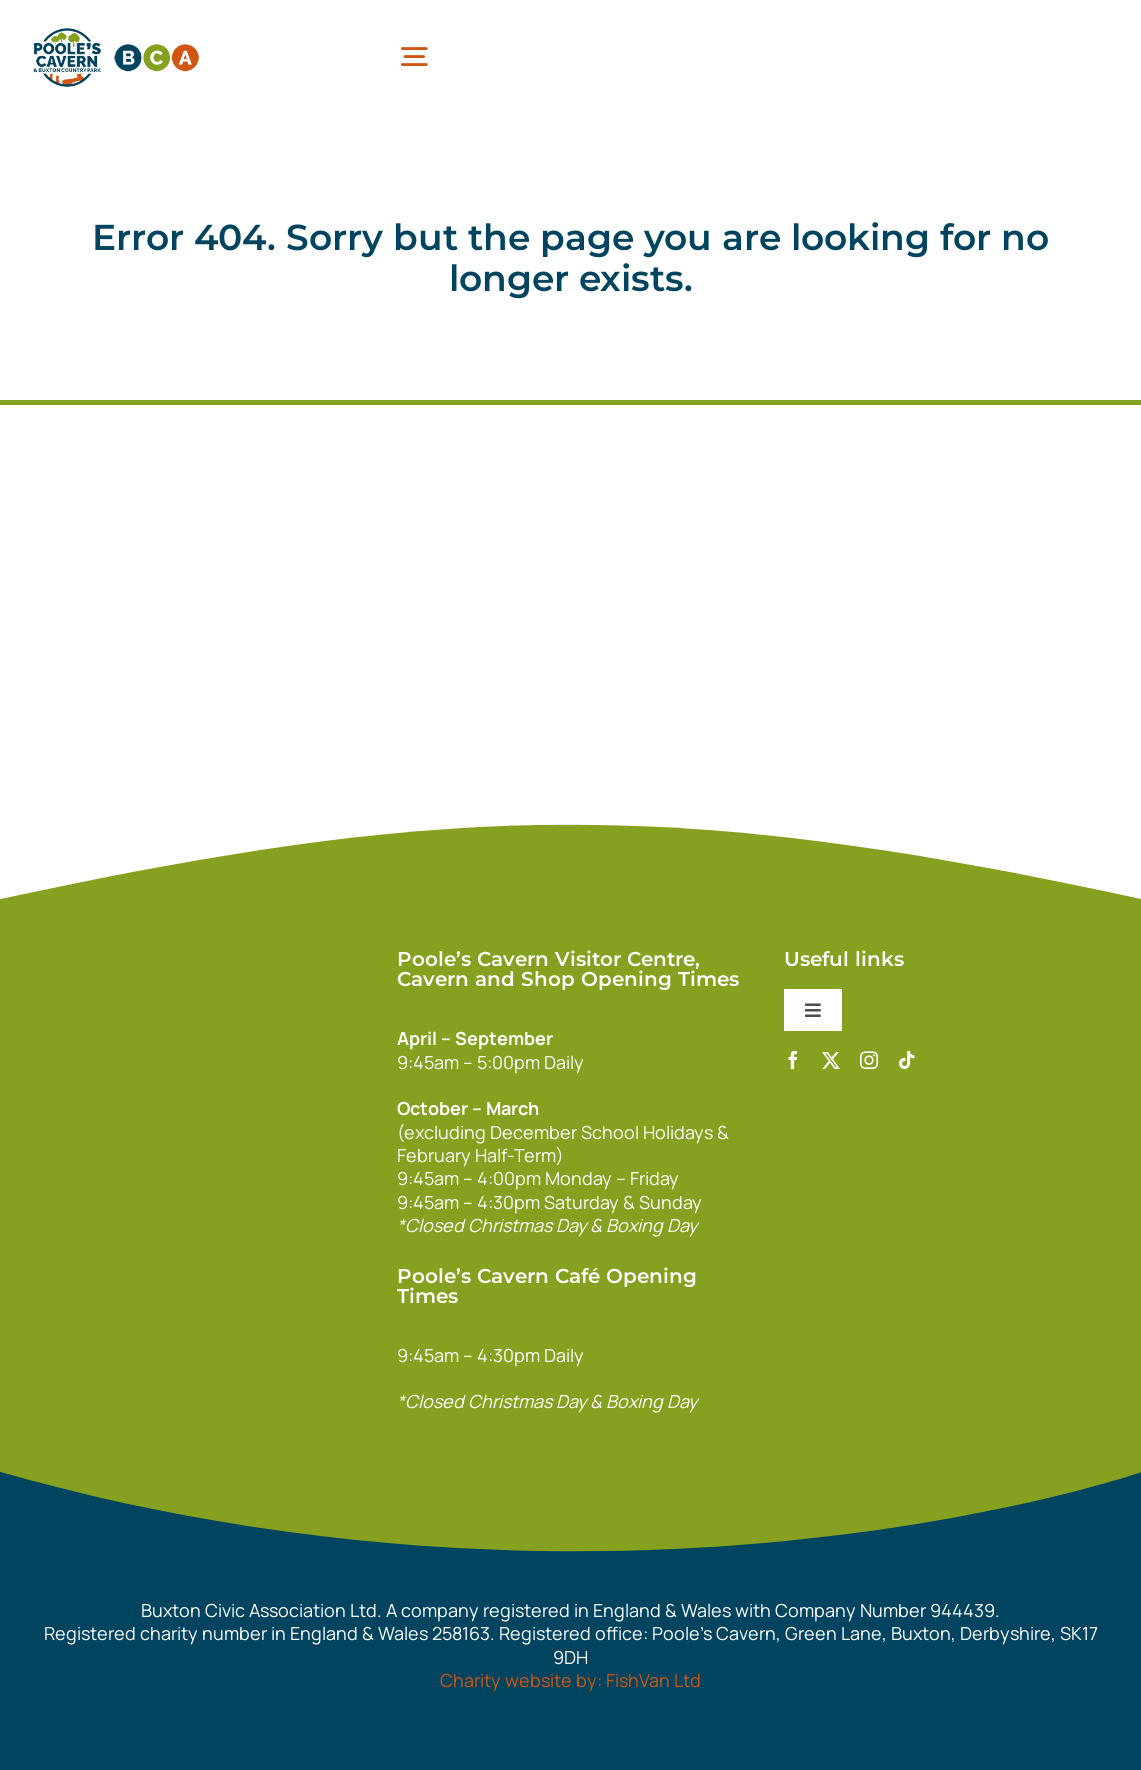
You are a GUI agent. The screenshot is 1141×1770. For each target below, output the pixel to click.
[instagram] (869, 1060)
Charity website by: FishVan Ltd (570, 1680)
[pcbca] (116, 29)
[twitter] (831, 1060)
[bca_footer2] (280, 1089)
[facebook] (793, 1060)
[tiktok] (907, 1060)
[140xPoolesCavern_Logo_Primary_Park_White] (280, 948)
